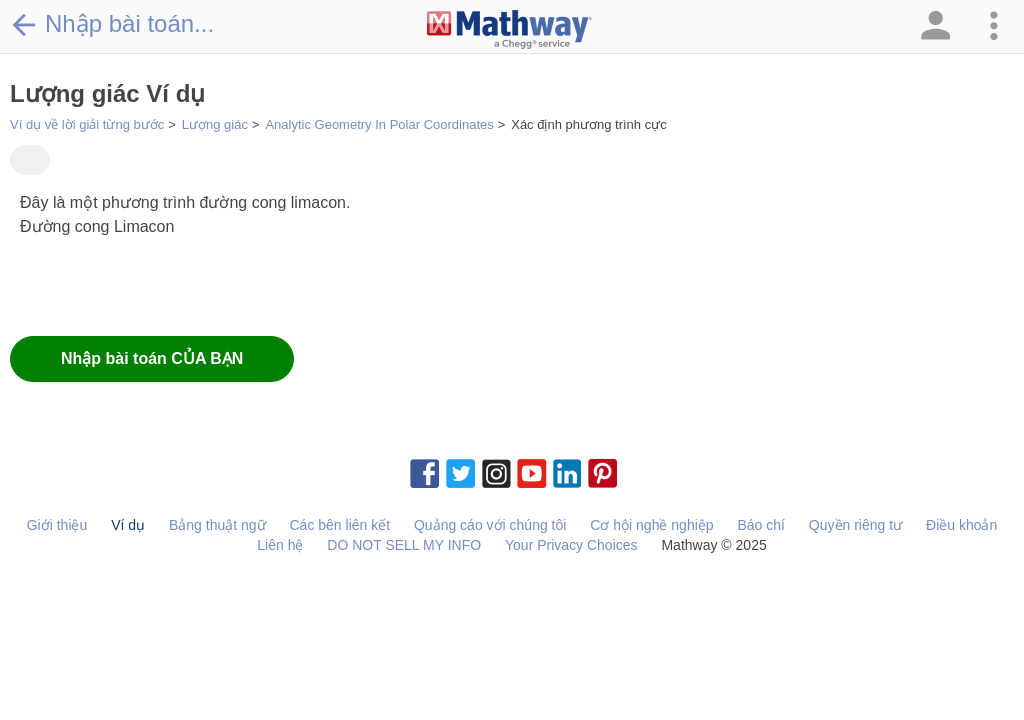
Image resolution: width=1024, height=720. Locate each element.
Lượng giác (215, 124)
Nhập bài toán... (112, 24)
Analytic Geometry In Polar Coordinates (379, 124)
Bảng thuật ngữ (217, 525)
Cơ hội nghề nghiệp (651, 525)
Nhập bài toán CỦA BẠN (152, 358)
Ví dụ (128, 525)
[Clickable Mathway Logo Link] (509, 30)
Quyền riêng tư (855, 525)
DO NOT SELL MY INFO (404, 545)
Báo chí (760, 525)
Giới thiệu (57, 525)
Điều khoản (961, 525)
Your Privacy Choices (571, 545)
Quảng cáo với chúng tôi (490, 525)
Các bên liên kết (339, 525)
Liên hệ (280, 545)
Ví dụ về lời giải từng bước (87, 124)
